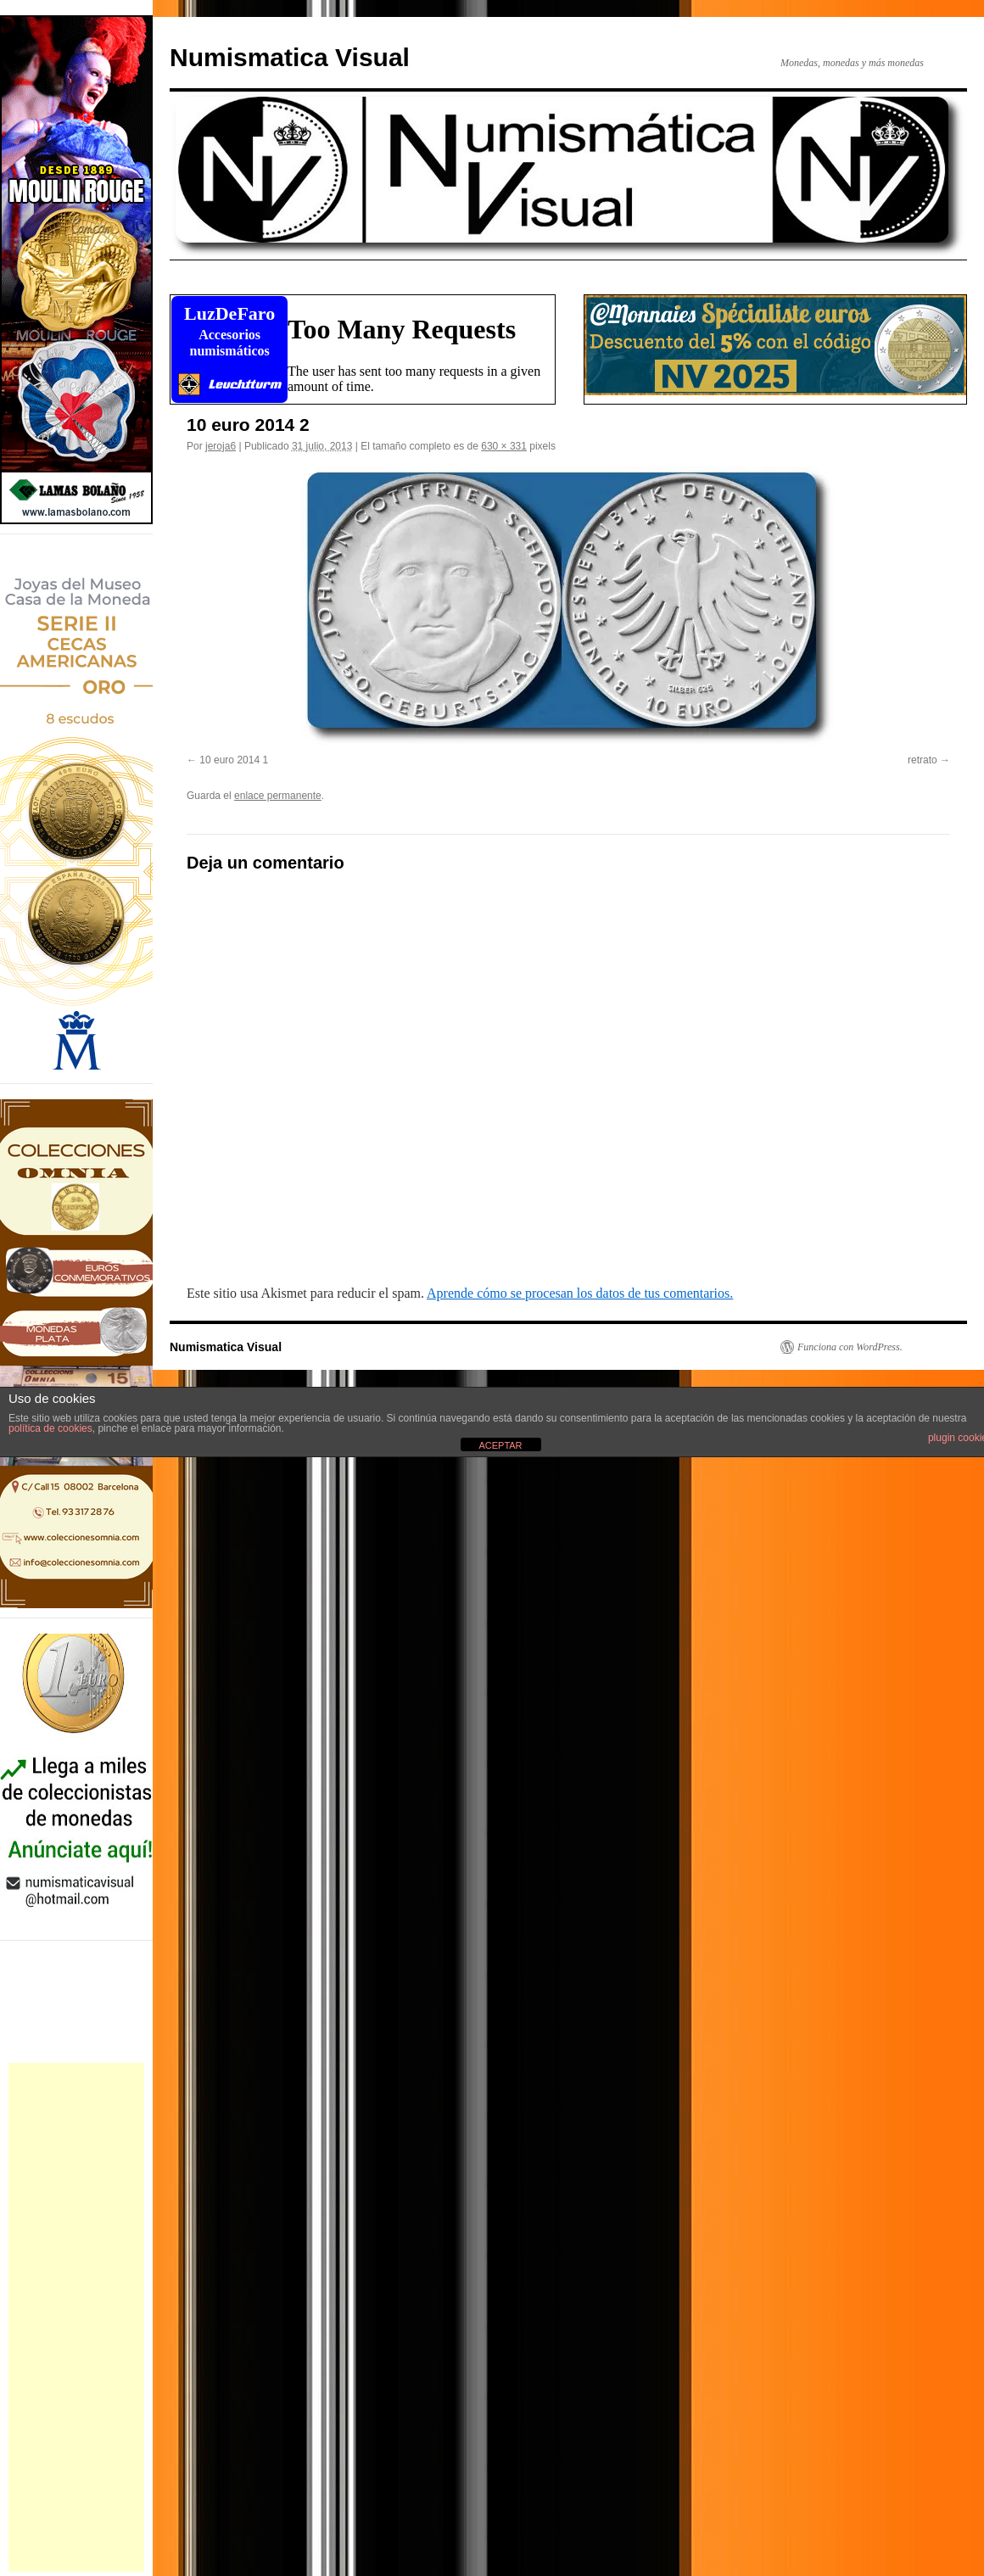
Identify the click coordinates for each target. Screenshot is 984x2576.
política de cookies (50, 1428)
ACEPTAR (500, 1445)
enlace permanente (277, 796)
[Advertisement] (76, 2317)
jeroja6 (220, 446)
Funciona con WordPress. (850, 1347)
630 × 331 (504, 446)
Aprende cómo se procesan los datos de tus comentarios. (580, 1293)
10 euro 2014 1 (233, 760)
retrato (922, 760)
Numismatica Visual (290, 57)
